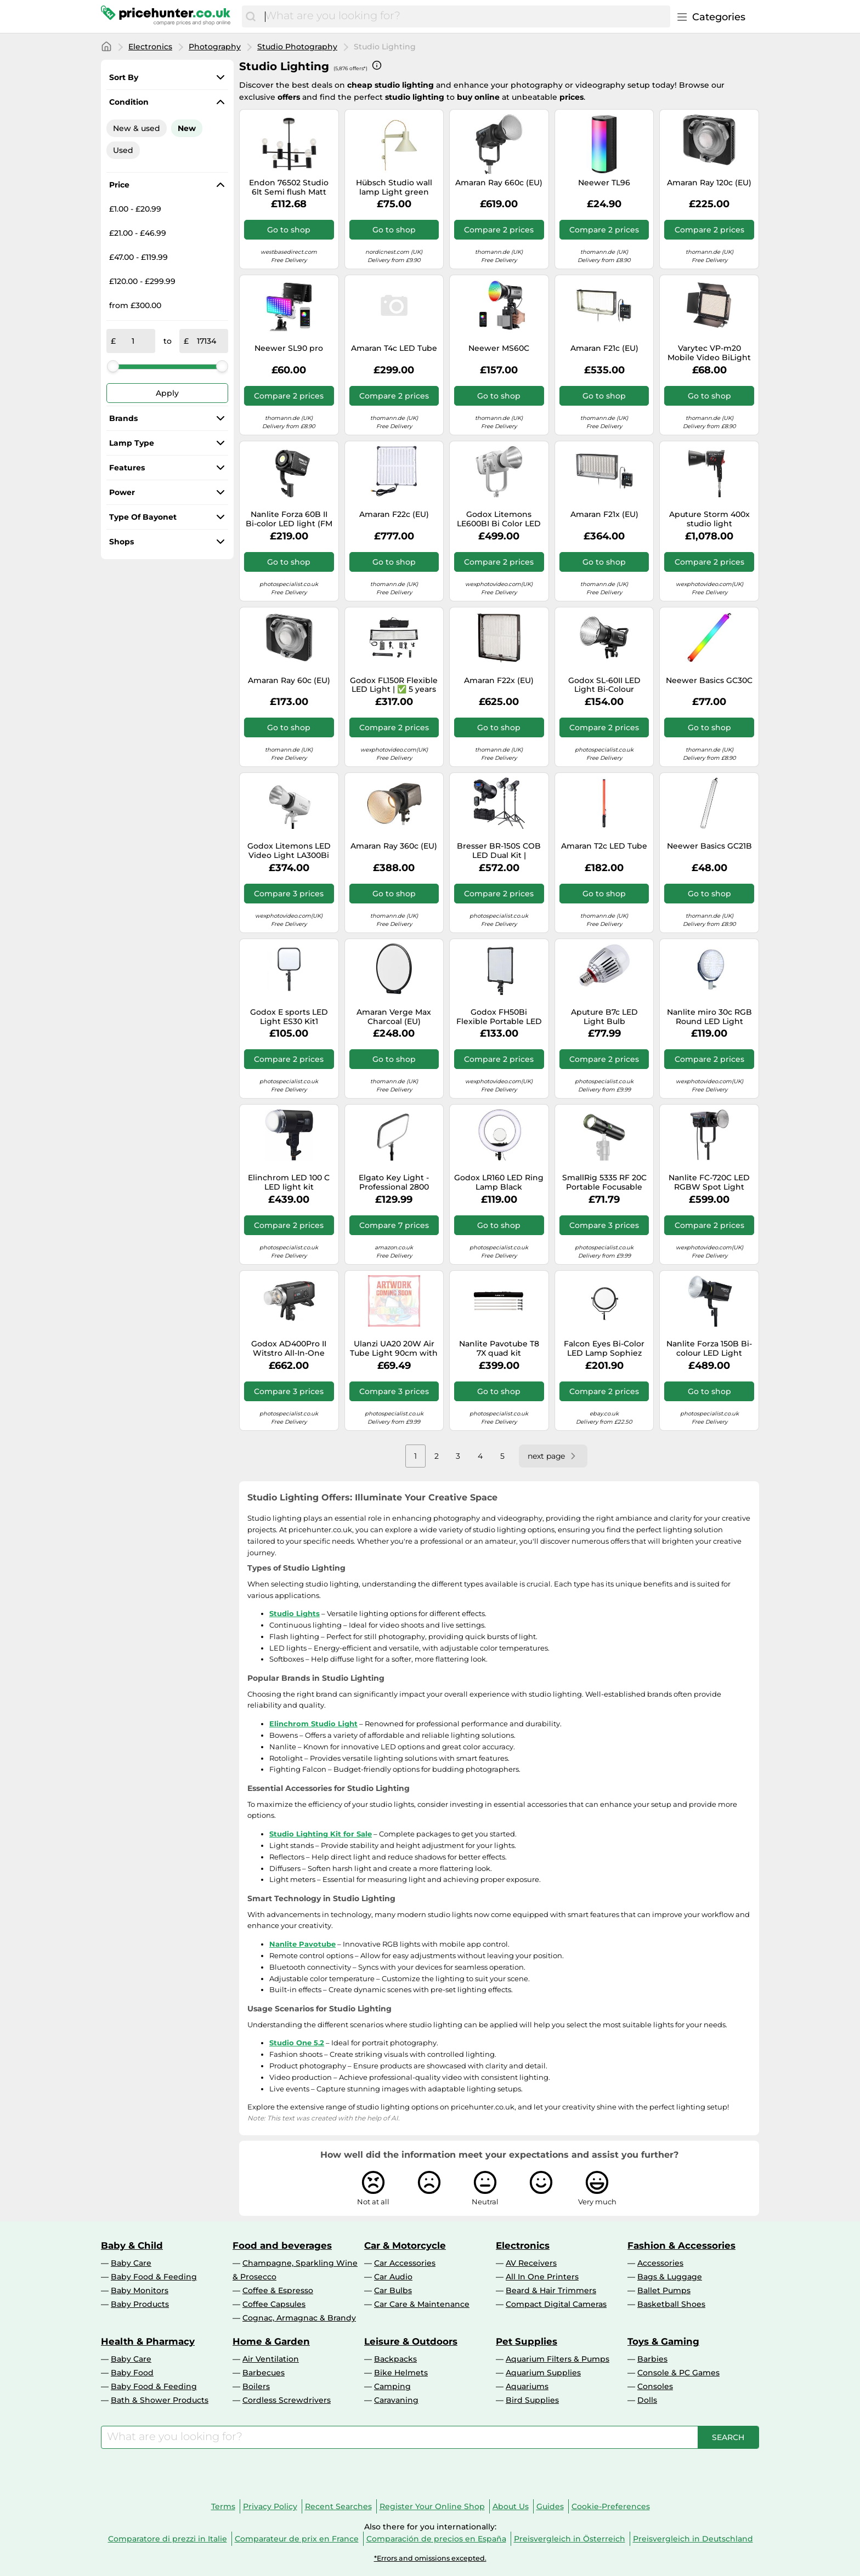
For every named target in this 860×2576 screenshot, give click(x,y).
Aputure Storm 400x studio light (709, 519)
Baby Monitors (139, 2290)
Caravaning (396, 2400)
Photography (215, 47)
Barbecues (263, 2373)
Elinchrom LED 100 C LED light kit (289, 1182)
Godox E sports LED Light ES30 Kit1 (289, 1017)
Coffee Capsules (273, 2304)
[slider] (113, 366)
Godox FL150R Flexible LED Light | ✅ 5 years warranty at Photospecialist (394, 685)
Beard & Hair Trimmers (551, 2290)
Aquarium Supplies (543, 2373)
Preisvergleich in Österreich (569, 2539)
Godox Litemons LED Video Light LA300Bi (289, 850)
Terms (223, 2506)
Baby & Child (132, 2245)
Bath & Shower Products (159, 2400)
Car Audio (393, 2277)
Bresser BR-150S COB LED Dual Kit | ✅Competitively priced (499, 850)
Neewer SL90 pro (288, 348)
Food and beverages (282, 2245)
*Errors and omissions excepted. (430, 2558)
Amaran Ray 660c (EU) (498, 182)
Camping (392, 2386)
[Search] (250, 16)
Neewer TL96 (604, 182)
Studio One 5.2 (296, 2042)
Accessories (660, 2263)
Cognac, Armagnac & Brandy (299, 2318)
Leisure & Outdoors (410, 2341)
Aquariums (527, 2386)
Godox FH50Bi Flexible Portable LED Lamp (499, 1017)
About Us (511, 2506)
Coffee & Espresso (277, 2290)
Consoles (655, 2386)
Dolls (647, 2400)
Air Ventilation (270, 2359)
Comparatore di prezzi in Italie (167, 2539)
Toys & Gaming (663, 2341)
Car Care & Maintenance (421, 2304)
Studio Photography (297, 47)
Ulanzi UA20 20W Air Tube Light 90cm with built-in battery (394, 1348)
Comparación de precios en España (436, 2539)
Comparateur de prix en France (297, 2539)
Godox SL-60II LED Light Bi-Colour (604, 685)
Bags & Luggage (669, 2277)
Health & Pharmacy (148, 2341)
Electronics (150, 47)
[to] (206, 341)
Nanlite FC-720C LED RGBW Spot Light (709, 1182)
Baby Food (132, 2373)
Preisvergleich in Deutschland (693, 2539)
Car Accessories (404, 2263)
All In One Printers (542, 2277)
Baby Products (140, 2304)
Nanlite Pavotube (302, 1944)
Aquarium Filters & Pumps (557, 2359)
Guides (550, 2506)
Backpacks (395, 2359)
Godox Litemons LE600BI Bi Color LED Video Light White (499, 519)
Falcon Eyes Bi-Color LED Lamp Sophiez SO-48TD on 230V (604, 1348)
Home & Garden (271, 2341)
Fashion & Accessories (681, 2245)
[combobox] (464, 16)
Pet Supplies (526, 2341)
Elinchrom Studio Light (313, 1723)
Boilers (256, 2386)
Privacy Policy (270, 2506)
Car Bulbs (393, 2290)
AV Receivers (531, 2263)
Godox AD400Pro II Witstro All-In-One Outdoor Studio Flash (289, 1348)
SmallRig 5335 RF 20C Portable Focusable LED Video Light (604, 1182)
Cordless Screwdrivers (286, 2400)
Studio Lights (294, 1613)
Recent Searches (338, 2506)
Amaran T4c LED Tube (394, 348)
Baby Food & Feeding (154, 2277)
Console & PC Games (678, 2373)
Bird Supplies (532, 2400)
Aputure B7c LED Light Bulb (604, 1017)
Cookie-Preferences (611, 2506)
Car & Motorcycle (405, 2245)
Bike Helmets (401, 2373)
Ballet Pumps (664, 2290)
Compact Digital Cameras (556, 2304)
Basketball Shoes (671, 2304)
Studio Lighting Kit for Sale (320, 1833)
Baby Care (131, 2263)
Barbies (652, 2359)
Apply (167, 393)
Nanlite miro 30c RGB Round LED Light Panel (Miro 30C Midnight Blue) (709, 1017)
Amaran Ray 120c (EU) (709, 182)
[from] (133, 341)
